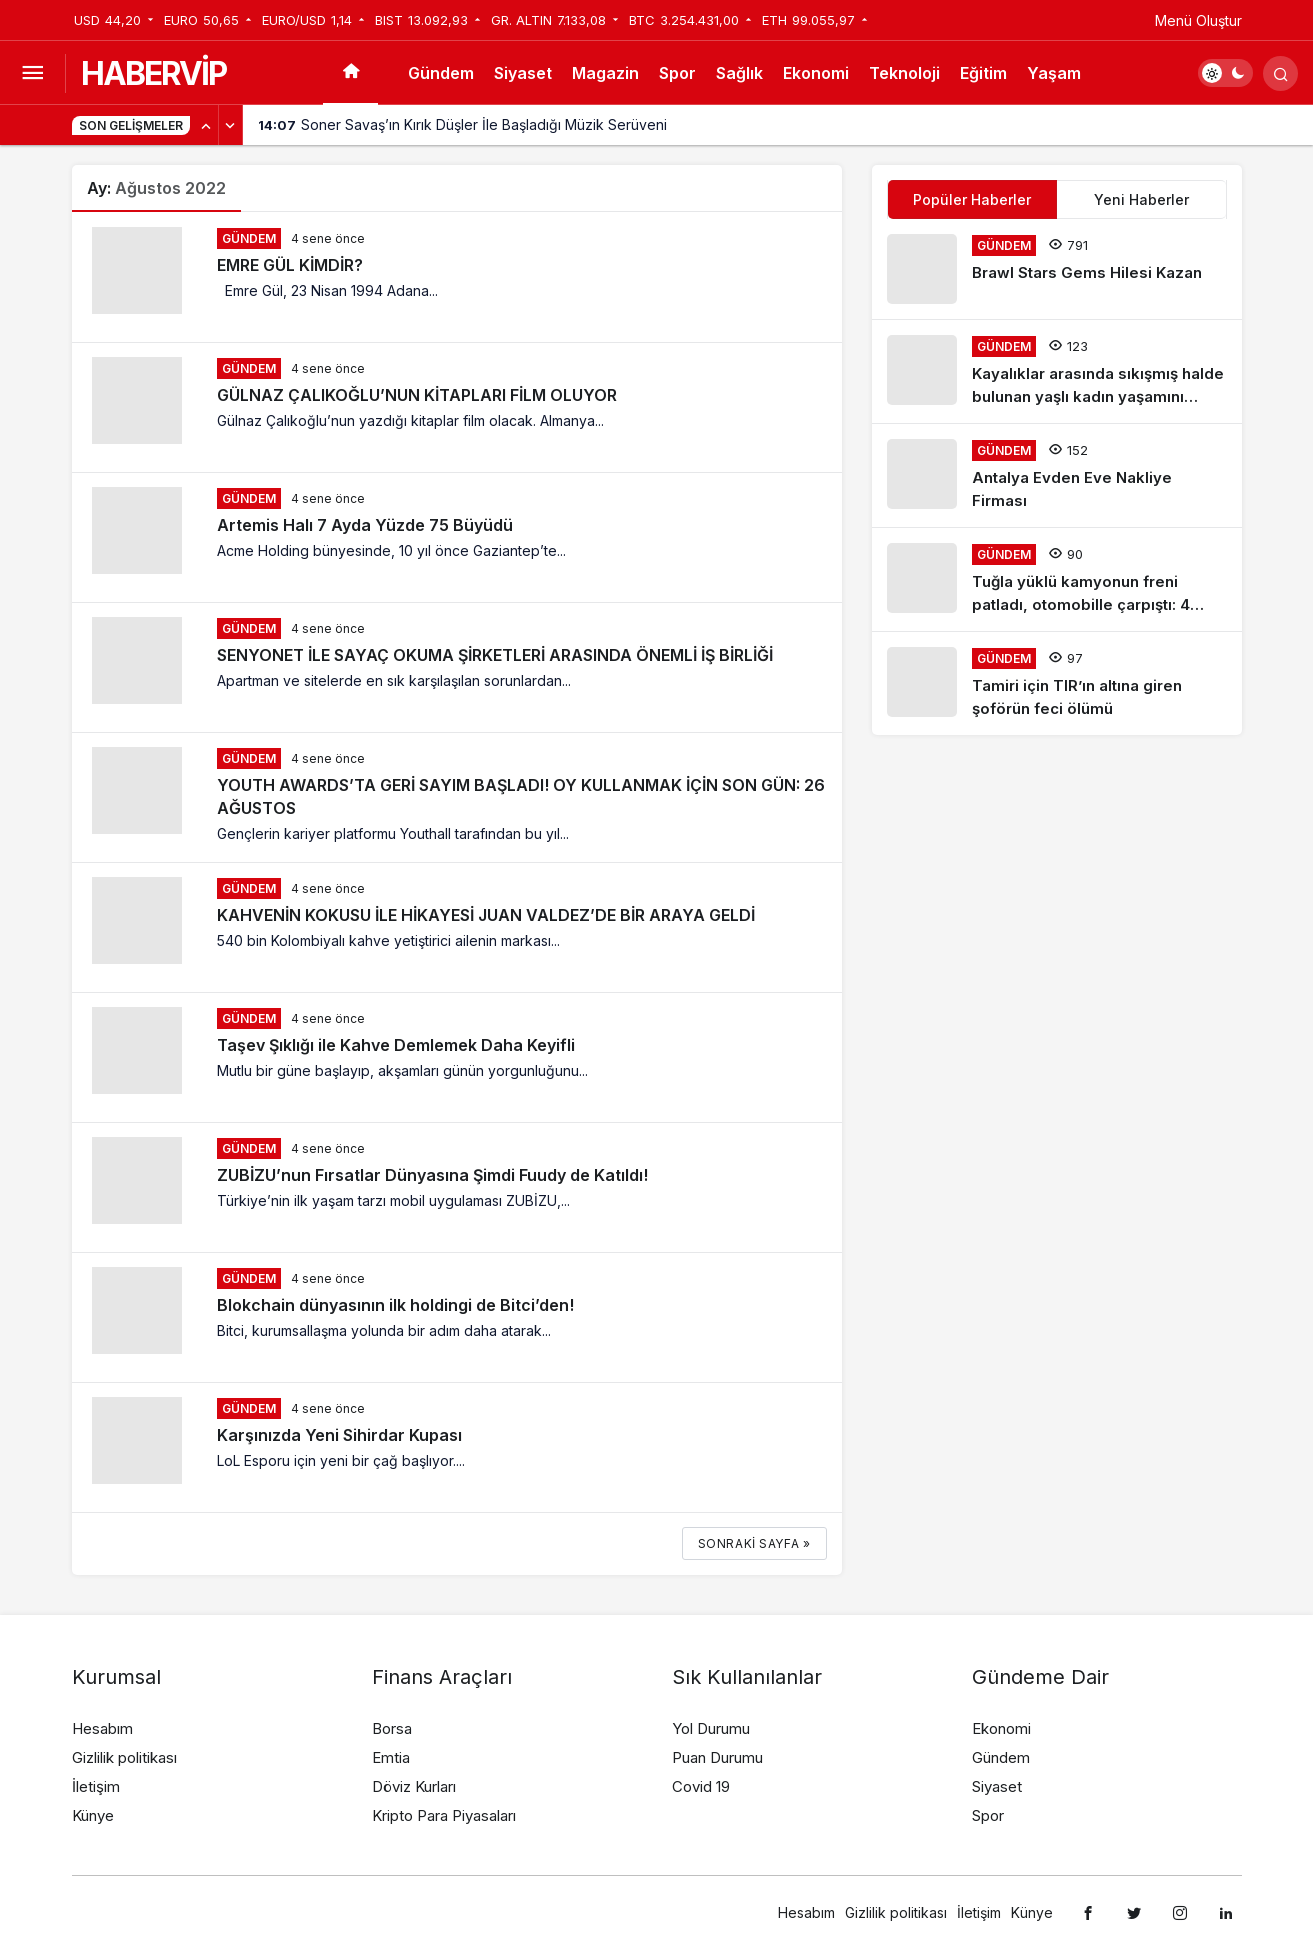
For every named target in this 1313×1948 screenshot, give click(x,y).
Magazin (605, 73)
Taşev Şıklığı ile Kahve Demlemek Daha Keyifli (396, 1045)
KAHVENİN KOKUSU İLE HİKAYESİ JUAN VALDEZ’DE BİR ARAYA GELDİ (486, 915)
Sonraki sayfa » (754, 1543)
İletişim (96, 1786)
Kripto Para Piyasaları (444, 1815)
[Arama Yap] (1280, 73)
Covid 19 (701, 1786)
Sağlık (739, 73)
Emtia (391, 1757)
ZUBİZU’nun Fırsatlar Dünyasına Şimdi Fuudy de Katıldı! (432, 1175)
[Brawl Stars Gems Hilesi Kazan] (1057, 269)
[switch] (1225, 73)
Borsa (392, 1728)
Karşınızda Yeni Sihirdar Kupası (339, 1435)
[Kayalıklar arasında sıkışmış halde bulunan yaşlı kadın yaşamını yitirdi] (1057, 371)
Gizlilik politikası (124, 1757)
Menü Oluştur (1198, 20)
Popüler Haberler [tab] (972, 199)
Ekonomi (816, 73)
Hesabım (102, 1728)
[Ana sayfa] (350, 73)
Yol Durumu (711, 1728)
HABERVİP (153, 73)
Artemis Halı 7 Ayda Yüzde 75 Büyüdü (365, 525)
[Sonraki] (231, 125)
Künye (93, 1815)
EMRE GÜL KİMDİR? (290, 265)
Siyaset (523, 73)
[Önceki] (207, 125)
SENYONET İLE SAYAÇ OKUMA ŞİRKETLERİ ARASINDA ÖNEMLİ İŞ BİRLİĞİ (495, 655)
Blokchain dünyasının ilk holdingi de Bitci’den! (395, 1305)
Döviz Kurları (414, 1786)
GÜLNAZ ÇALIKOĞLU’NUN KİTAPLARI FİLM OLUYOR (417, 395)
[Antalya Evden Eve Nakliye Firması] (1057, 475)
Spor (677, 73)
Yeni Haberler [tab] (1141, 199)
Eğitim (983, 73)
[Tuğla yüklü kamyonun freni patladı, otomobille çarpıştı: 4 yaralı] (1057, 579)
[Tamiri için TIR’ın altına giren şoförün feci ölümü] (1057, 683)
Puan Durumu (717, 1757)
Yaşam (1054, 73)
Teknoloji (904, 73)
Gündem (441, 73)
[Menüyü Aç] (32, 73)
